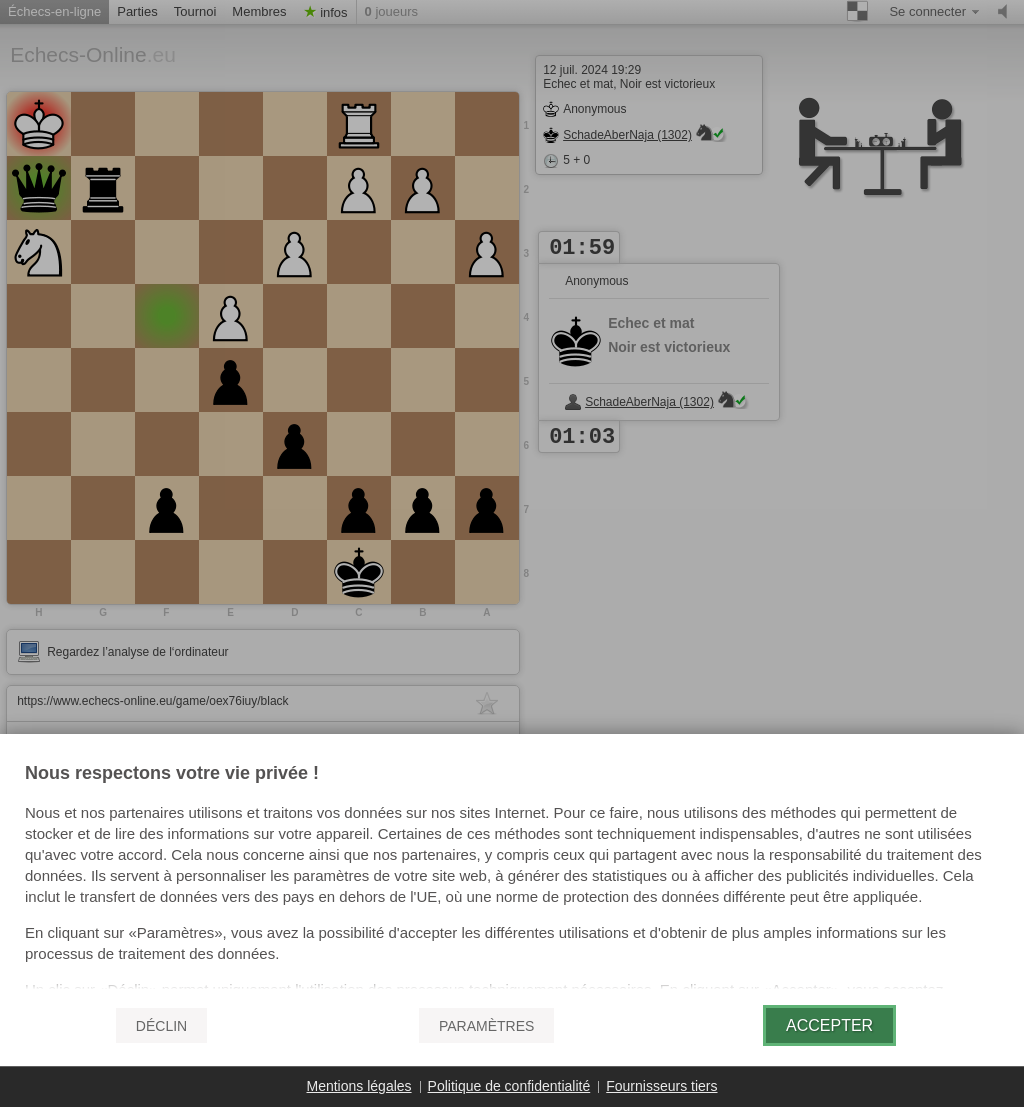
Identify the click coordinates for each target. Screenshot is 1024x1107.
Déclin (161, 1026)
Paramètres (486, 1026)
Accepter (829, 1025)
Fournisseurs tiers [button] (661, 1086)
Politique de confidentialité (509, 1086)
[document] (512, 877)
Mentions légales (359, 1086)
